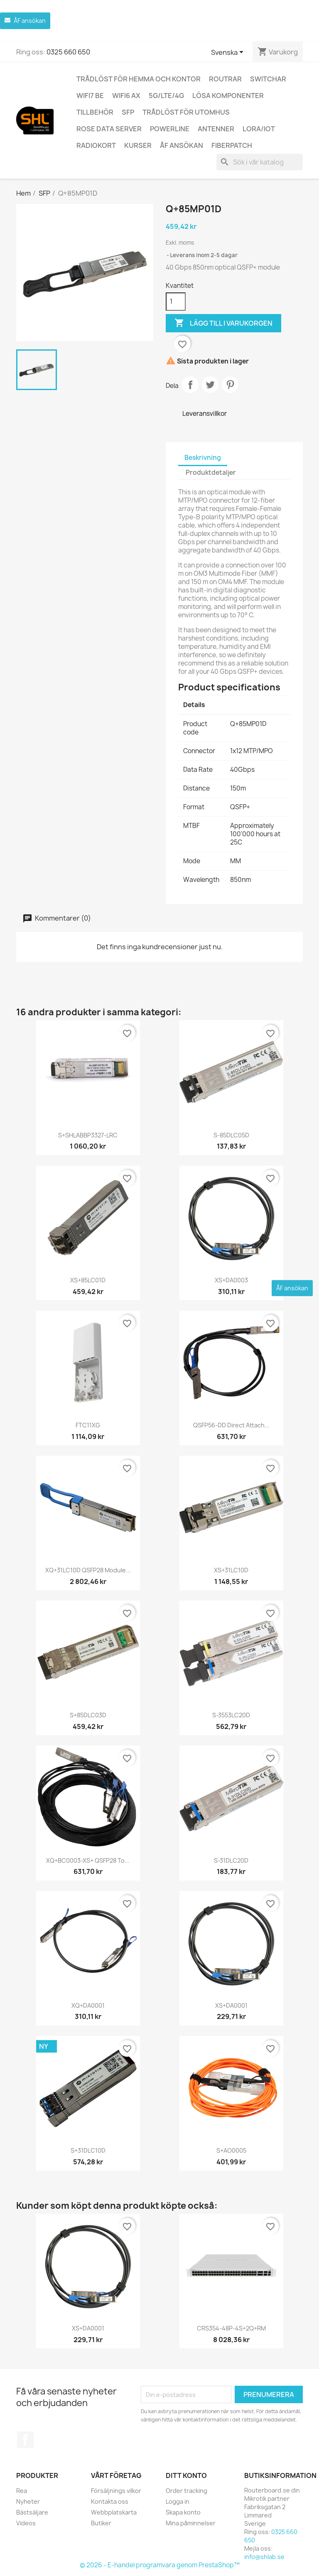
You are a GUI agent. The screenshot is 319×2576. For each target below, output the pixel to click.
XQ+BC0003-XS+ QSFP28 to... (88, 1860)
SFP (128, 112)
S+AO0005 (231, 2150)
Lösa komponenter (228, 95)
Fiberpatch (231, 145)
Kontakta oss (109, 2501)
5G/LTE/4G (166, 95)
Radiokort (96, 145)
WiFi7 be (90, 95)
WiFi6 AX (126, 95)
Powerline (169, 128)
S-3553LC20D (231, 1715)
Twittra (210, 384)
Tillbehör (94, 112)
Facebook (25, 2439)
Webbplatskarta (114, 2512)
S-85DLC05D (231, 1135)
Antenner (216, 128)
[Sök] (259, 162)
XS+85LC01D (88, 1280)
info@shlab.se (264, 2557)
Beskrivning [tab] (202, 457)
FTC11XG (88, 1425)
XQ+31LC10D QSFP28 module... (88, 1570)
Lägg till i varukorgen (223, 323)
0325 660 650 (68, 51)
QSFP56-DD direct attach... (231, 1425)
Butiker (101, 2523)
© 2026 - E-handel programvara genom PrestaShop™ (160, 2565)
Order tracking (186, 2491)
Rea (21, 2491)
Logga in (177, 2501)
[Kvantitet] (176, 301)
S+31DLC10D (88, 2150)
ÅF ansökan (181, 145)
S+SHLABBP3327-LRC (88, 1135)
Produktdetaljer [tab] (211, 472)
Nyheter (28, 2501)
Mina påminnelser (191, 2523)
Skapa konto (183, 2512)
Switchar (268, 78)
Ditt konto (186, 2475)
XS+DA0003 (231, 1280)
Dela (190, 384)
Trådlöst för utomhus (186, 112)
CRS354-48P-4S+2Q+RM (231, 2328)
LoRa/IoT (259, 128)
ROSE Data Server (109, 128)
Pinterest (230, 384)
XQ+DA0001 (88, 2005)
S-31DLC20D (231, 1860)
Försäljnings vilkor (116, 2491)
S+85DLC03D (88, 1715)
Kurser (138, 145)
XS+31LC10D (231, 1570)
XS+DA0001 (231, 2005)
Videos (26, 2523)
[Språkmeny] (228, 53)
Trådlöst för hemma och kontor (138, 78)
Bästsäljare (32, 2512)
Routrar (225, 78)
